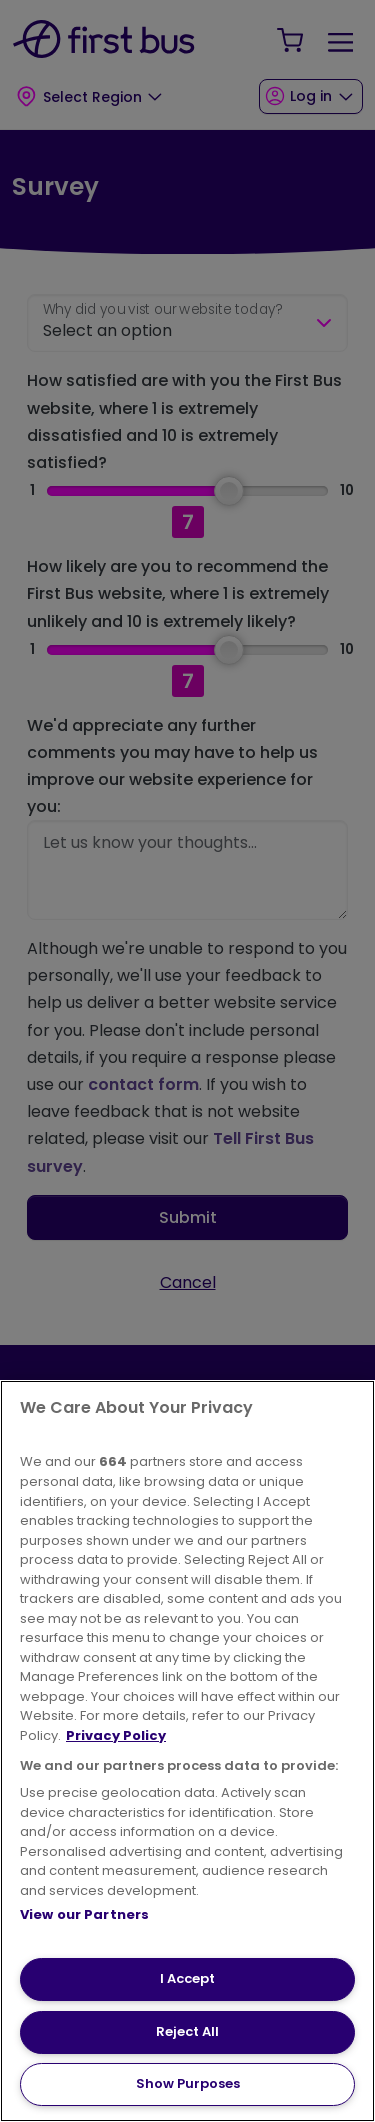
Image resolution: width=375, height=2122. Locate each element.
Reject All (187, 2031)
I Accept (187, 1978)
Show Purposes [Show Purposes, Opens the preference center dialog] (188, 2083)
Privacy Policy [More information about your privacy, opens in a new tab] (116, 1735)
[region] (187, 1751)
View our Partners (84, 1914)
